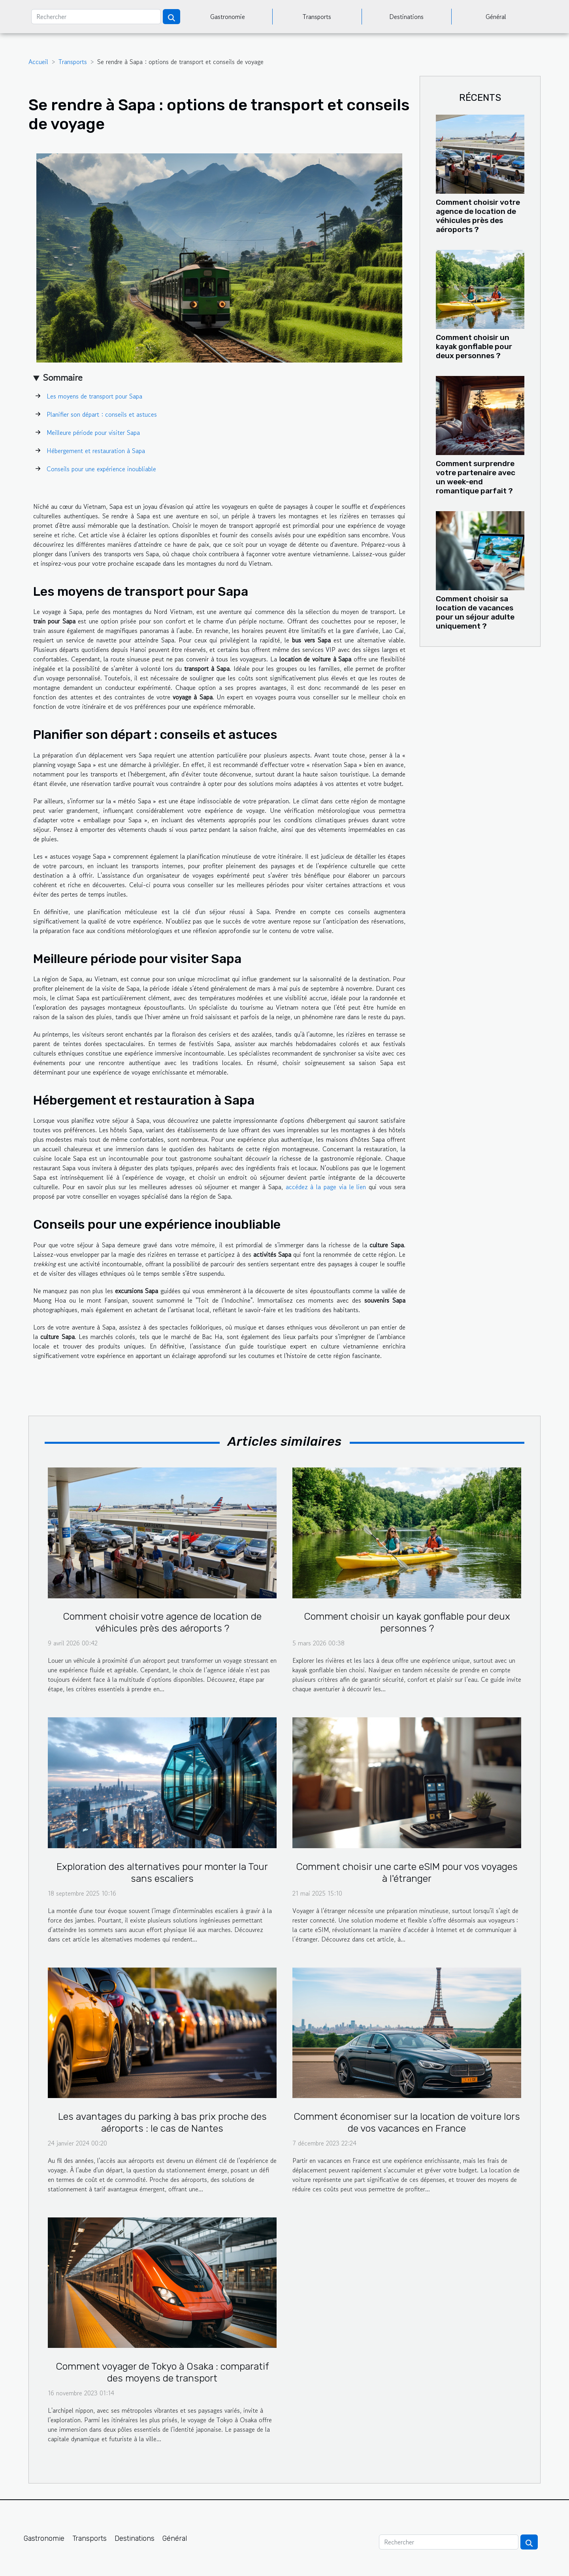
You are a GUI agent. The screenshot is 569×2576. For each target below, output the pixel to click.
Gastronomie (227, 16)
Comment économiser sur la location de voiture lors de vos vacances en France (407, 2122)
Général (496, 16)
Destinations (406, 16)
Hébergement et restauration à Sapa (96, 450)
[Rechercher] (96, 16)
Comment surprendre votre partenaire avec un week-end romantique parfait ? (475, 477)
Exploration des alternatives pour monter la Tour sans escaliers (162, 1872)
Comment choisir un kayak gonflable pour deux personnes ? (474, 346)
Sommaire (62, 377)
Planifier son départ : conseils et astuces (102, 414)
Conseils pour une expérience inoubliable (101, 469)
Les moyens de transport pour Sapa (94, 396)
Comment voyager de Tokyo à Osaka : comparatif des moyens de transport (162, 2372)
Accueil (38, 61)
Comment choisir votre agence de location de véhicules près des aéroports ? (478, 216)
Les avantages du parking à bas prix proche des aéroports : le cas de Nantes (162, 2122)
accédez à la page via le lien (326, 1187)
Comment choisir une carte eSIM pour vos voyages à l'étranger (407, 1872)
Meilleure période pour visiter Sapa (93, 432)
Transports (317, 16)
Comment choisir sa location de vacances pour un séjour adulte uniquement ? (475, 612)
